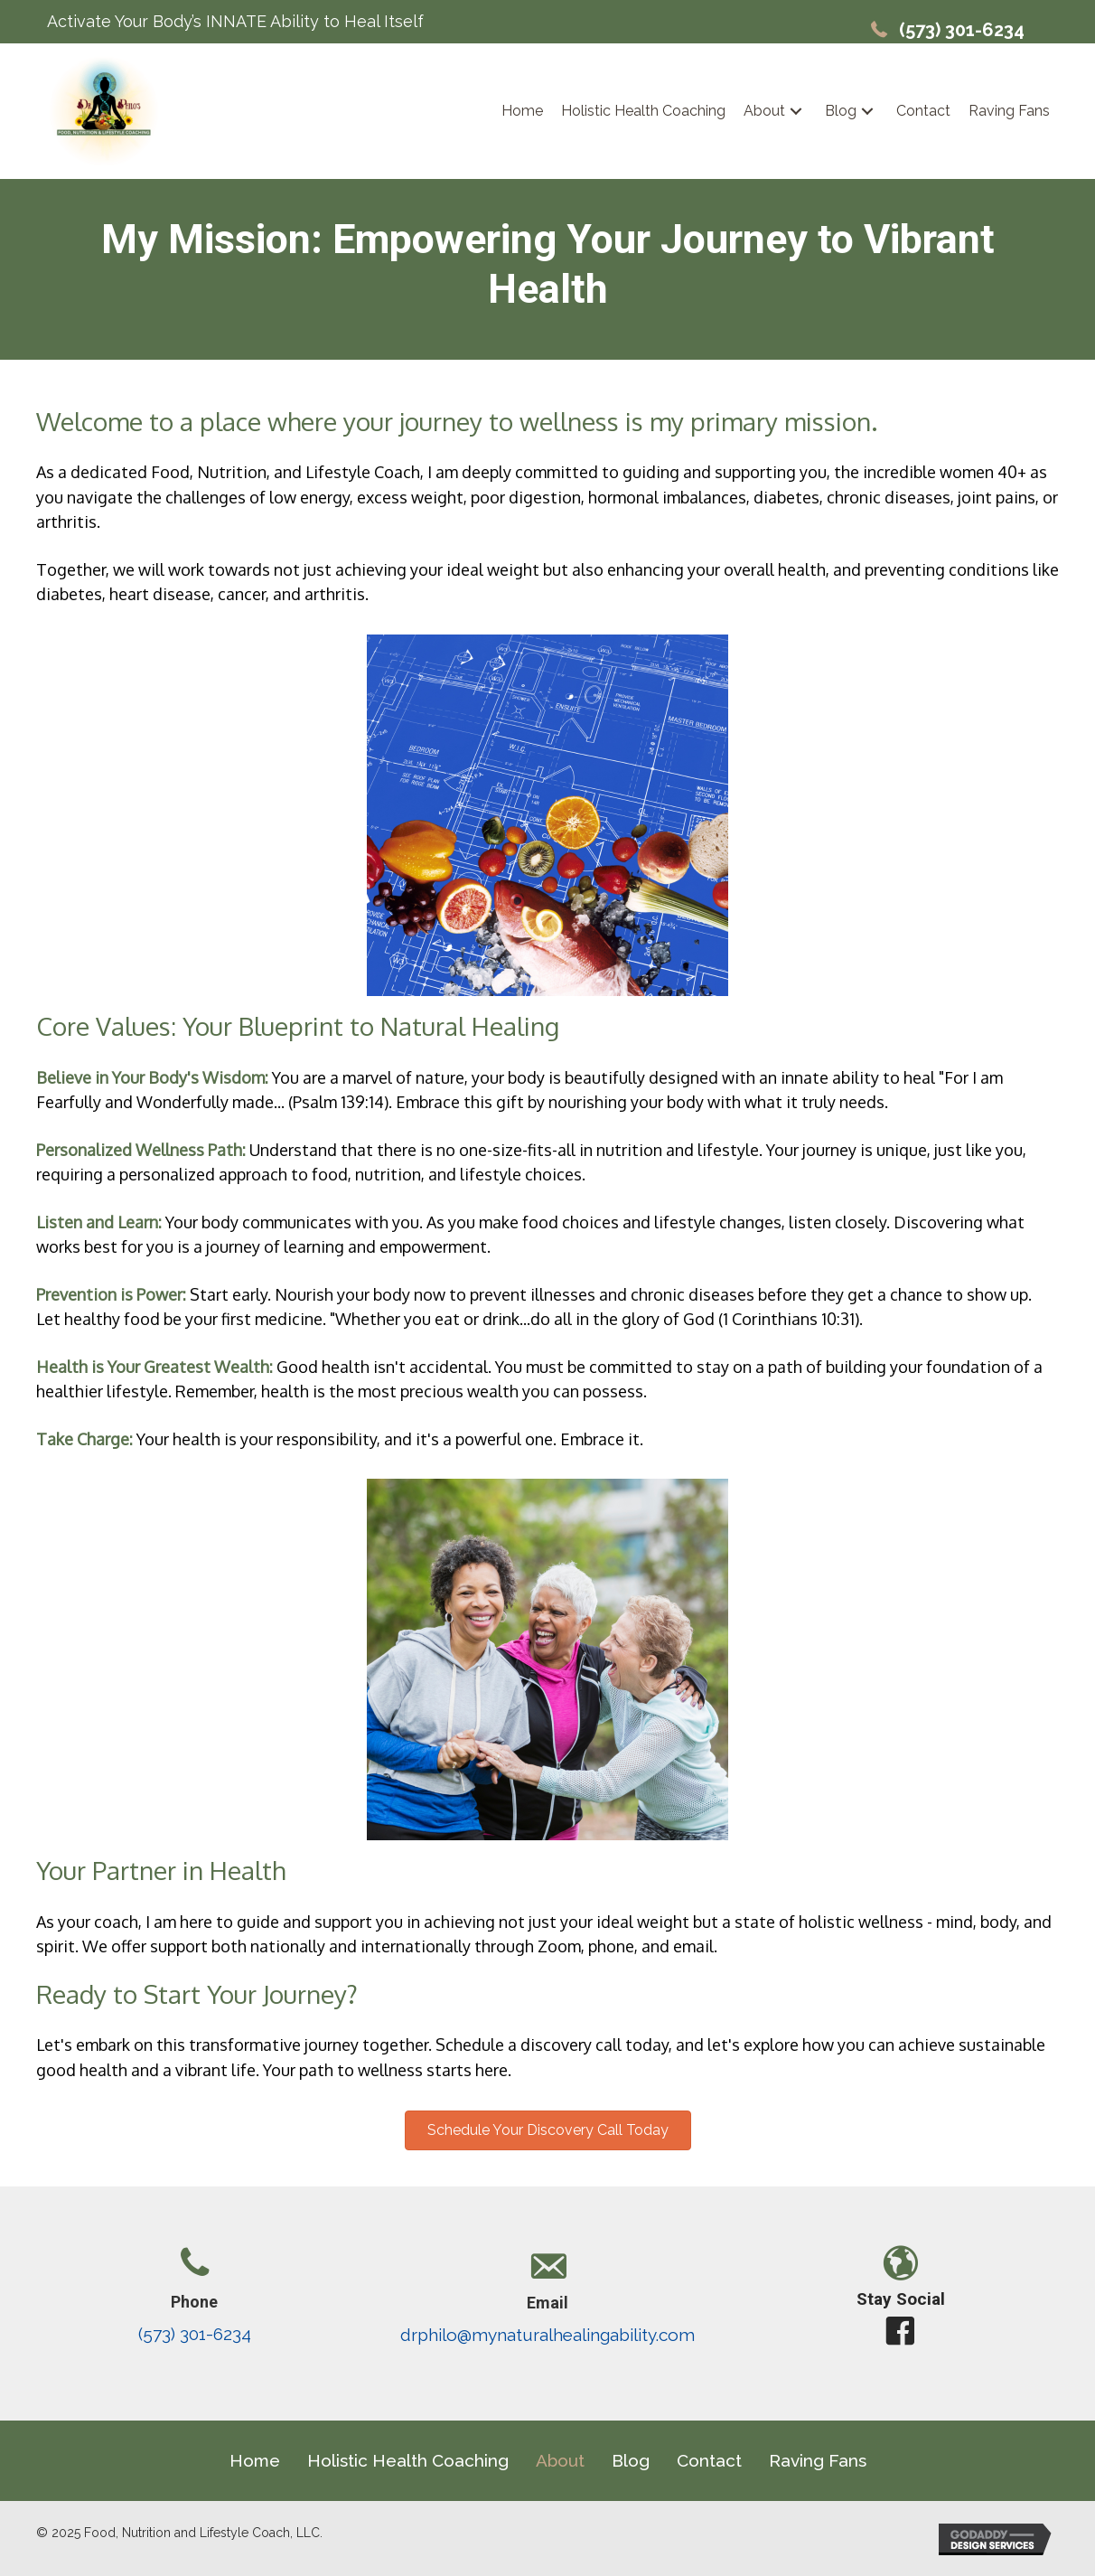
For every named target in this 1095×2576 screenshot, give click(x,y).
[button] (796, 111)
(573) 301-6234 (962, 30)
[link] (522, 110)
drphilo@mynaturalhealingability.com (547, 2335)
